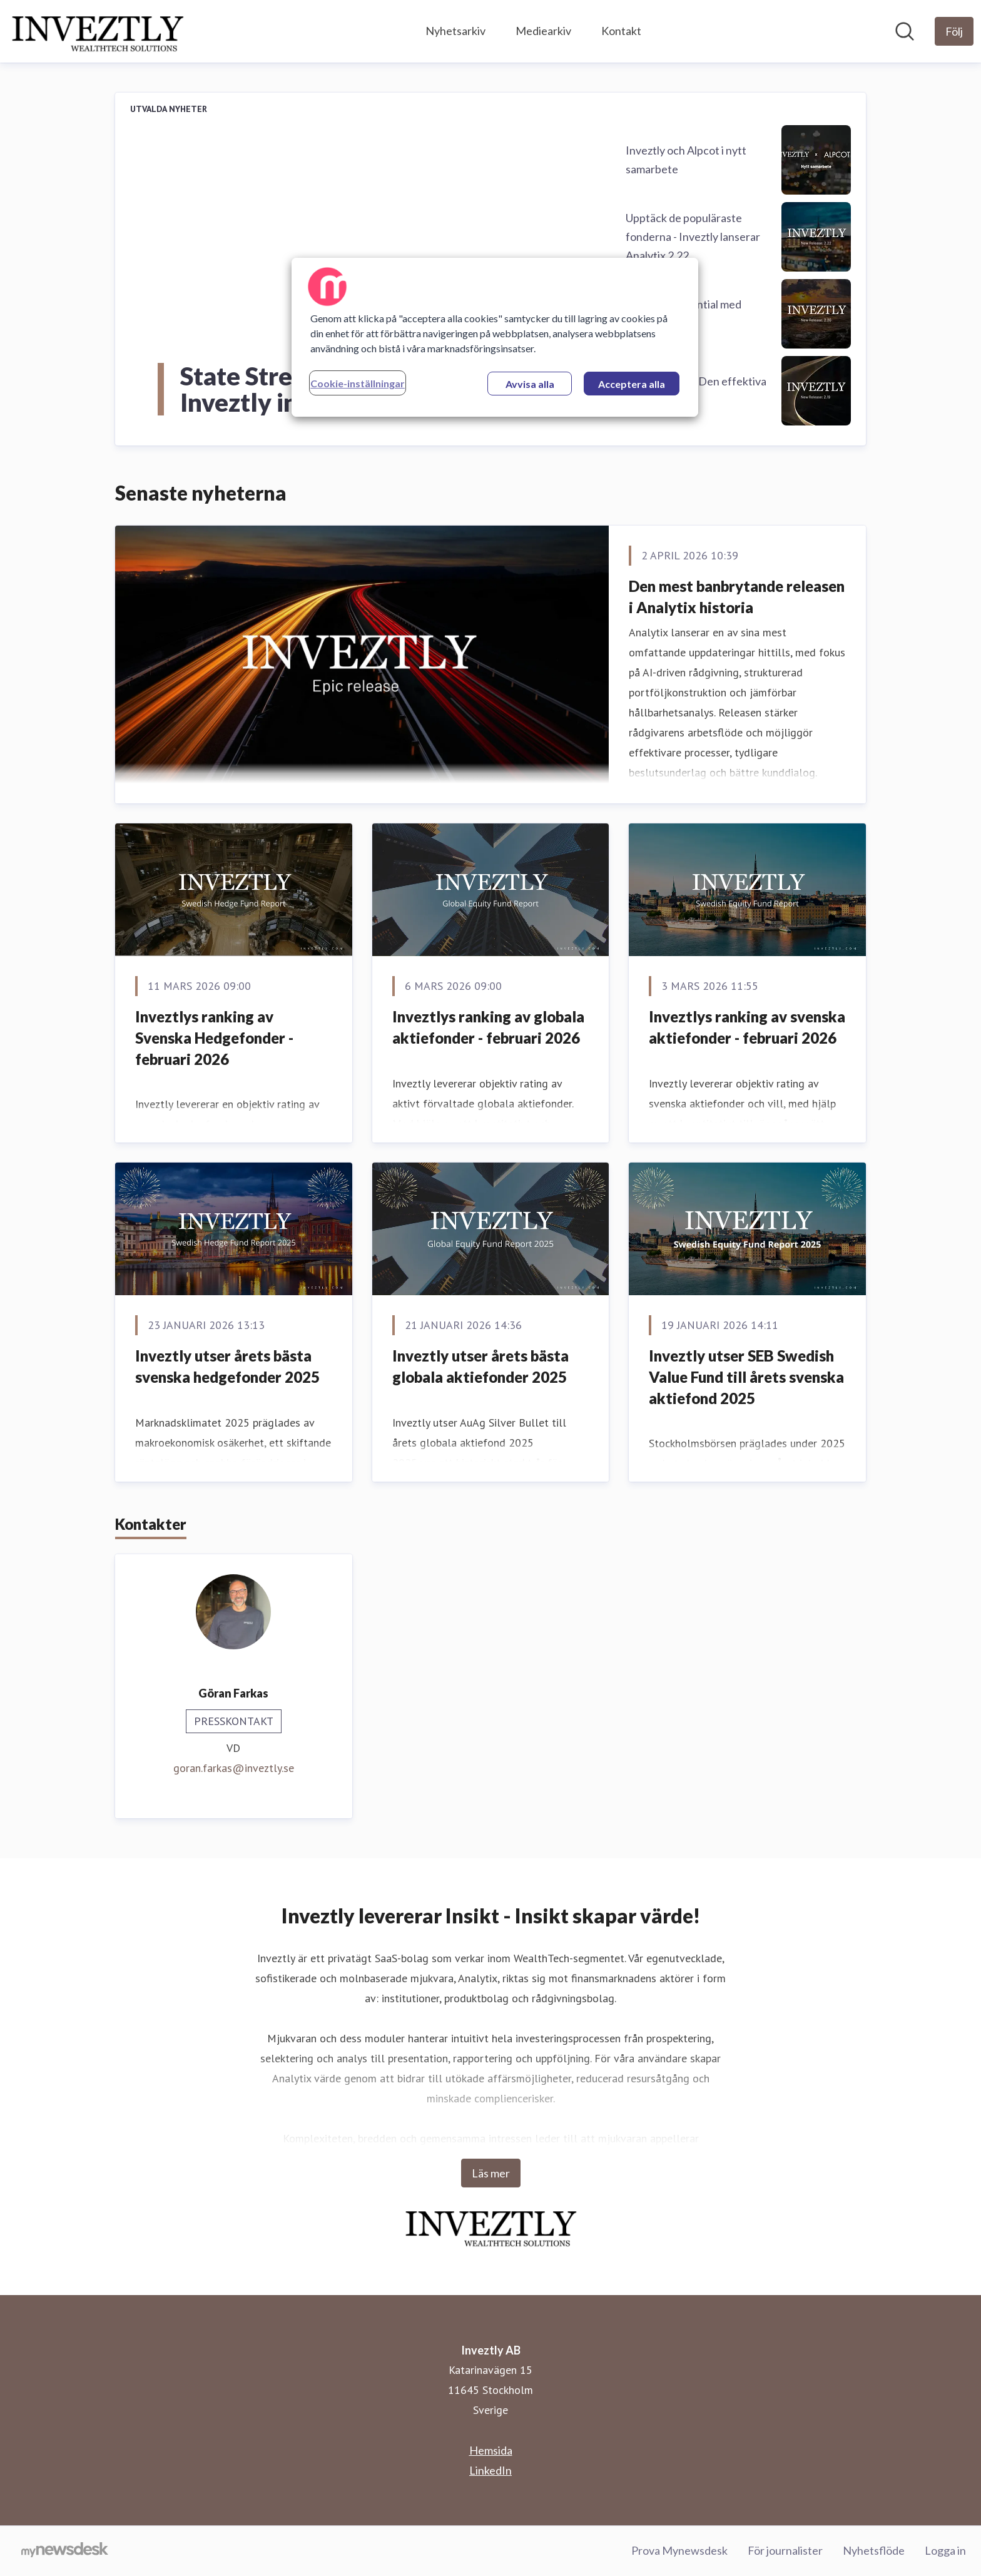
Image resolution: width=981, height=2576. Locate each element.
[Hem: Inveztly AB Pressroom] (97, 31)
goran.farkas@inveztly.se (233, 1768)
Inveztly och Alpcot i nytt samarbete (686, 159)
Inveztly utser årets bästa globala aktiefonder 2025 (480, 1366)
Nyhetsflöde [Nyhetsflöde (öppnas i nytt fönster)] (874, 2550)
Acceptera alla (631, 384)
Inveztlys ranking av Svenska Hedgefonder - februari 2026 (214, 1037)
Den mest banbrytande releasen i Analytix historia (737, 596)
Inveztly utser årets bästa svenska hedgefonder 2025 (227, 1366)
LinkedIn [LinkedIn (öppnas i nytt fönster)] (490, 2470)
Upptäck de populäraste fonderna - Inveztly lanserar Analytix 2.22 (693, 236)
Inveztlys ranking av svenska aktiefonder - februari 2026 (747, 1027)
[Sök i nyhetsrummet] (905, 31)
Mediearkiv (543, 31)
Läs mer (491, 2173)
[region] (495, 337)
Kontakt (621, 31)
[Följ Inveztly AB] (954, 31)
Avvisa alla (530, 384)
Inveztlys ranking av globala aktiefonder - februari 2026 (488, 1027)
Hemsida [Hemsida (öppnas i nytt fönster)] (490, 2450)
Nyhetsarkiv (455, 31)
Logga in (945, 2550)
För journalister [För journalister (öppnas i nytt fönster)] (785, 2550)
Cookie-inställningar (357, 383)
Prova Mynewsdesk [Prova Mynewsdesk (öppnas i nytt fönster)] (679, 2550)
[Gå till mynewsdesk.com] (64, 2551)
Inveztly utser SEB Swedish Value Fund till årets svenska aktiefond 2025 (746, 1377)
